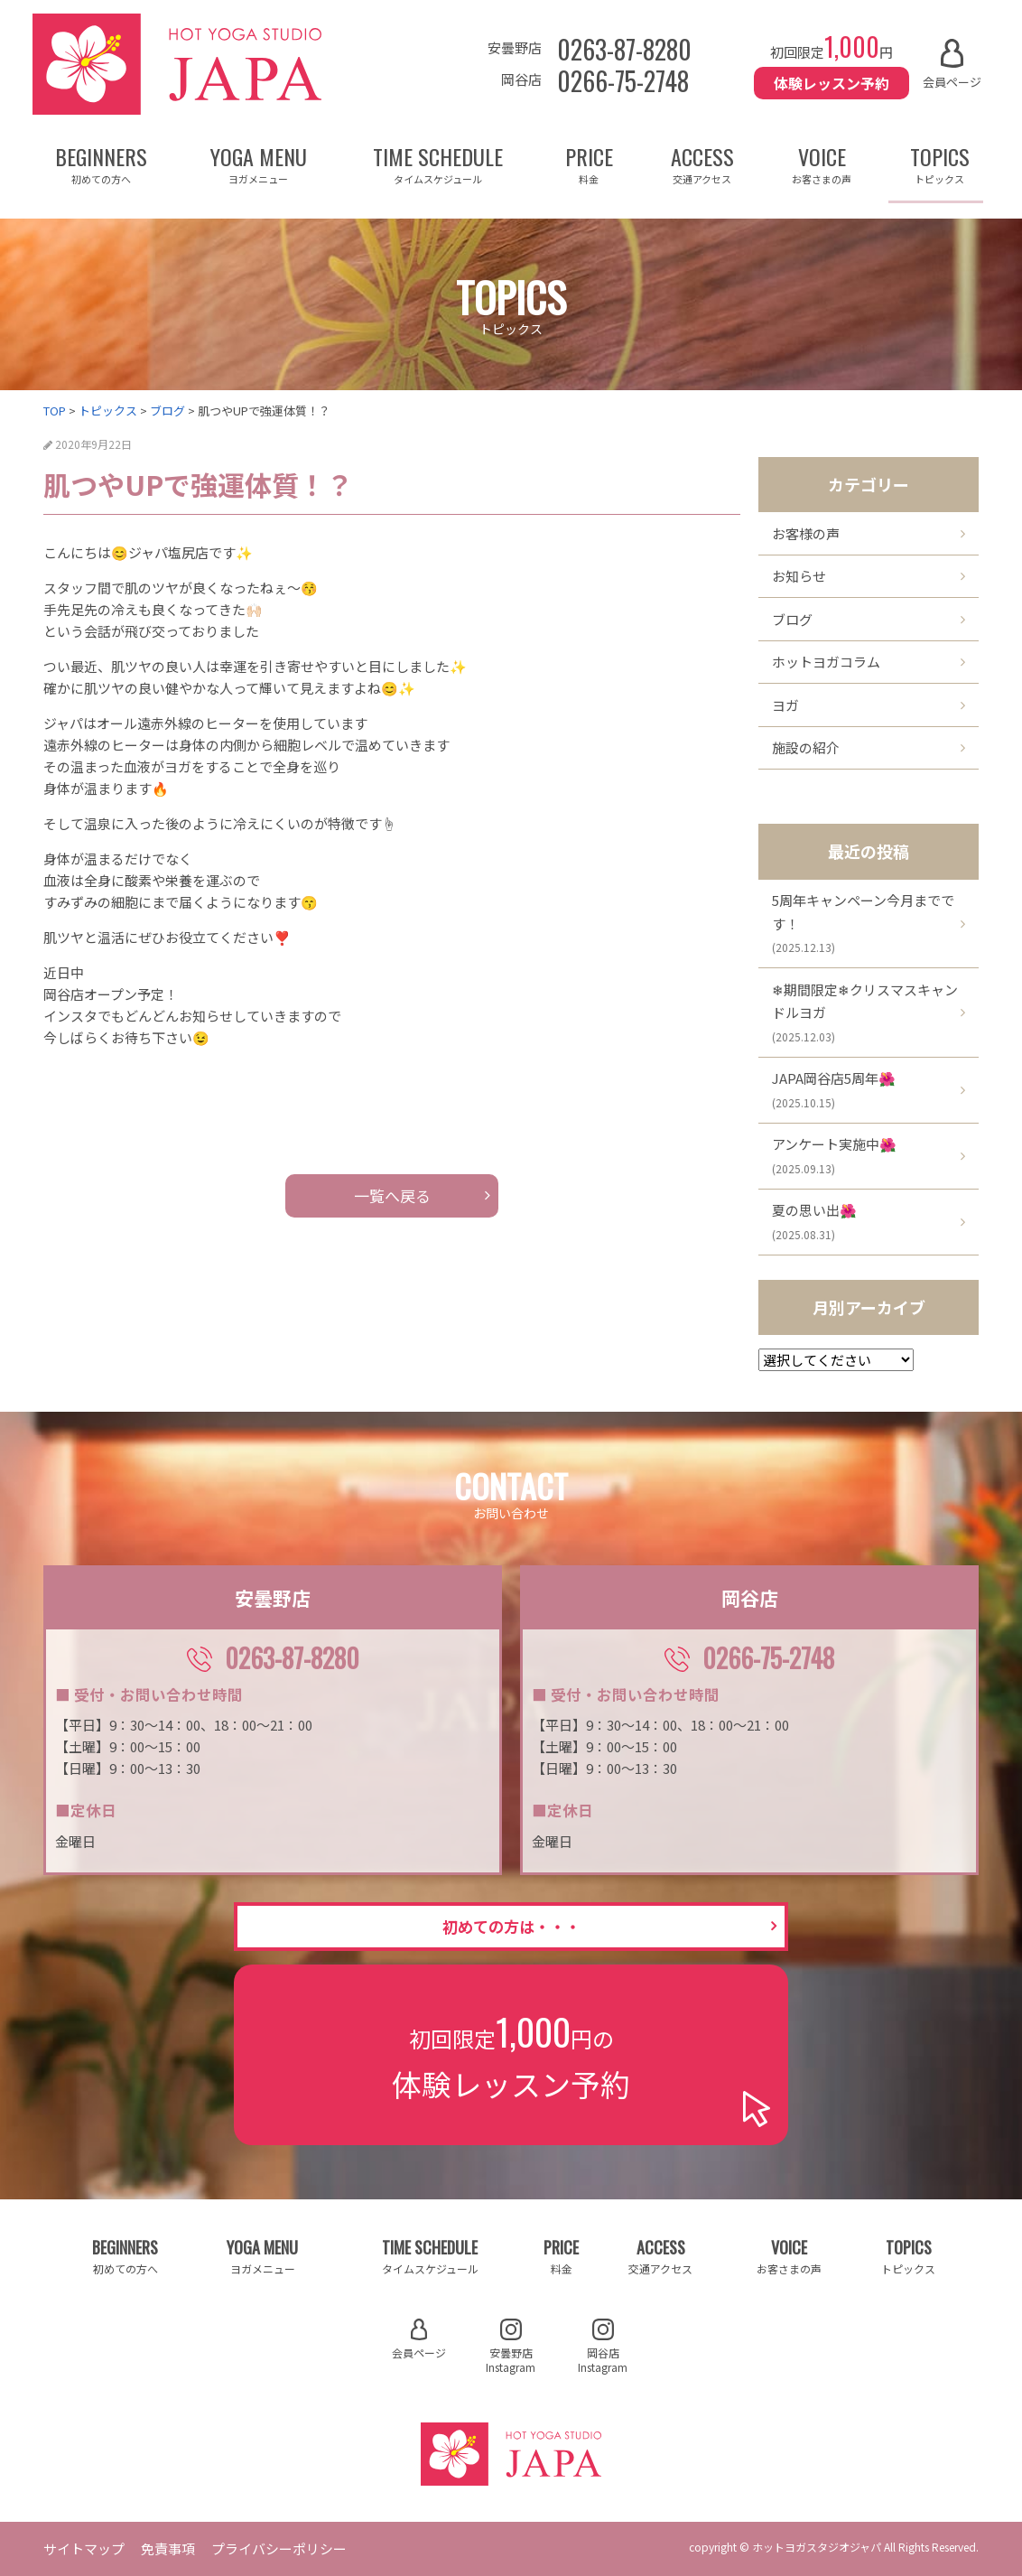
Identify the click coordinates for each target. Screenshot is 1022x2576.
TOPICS (940, 163)
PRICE (589, 163)
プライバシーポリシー (279, 2548)
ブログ (792, 619)
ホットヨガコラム (826, 661)
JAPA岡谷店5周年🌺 (834, 1089)
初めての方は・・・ (511, 1926)
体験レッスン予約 (831, 83)
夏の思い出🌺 (814, 1221)
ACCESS (702, 163)
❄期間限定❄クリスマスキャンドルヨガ (865, 1012)
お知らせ (799, 575)
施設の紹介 (806, 747)
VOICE (822, 163)
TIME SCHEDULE (438, 163)
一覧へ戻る (392, 1195)
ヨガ (785, 704)
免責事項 (168, 2548)
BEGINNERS (101, 163)
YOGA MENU (258, 163)
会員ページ (952, 64)
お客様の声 (806, 533)
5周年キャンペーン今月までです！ (863, 923)
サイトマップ (84, 2548)
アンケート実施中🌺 (834, 1155)
